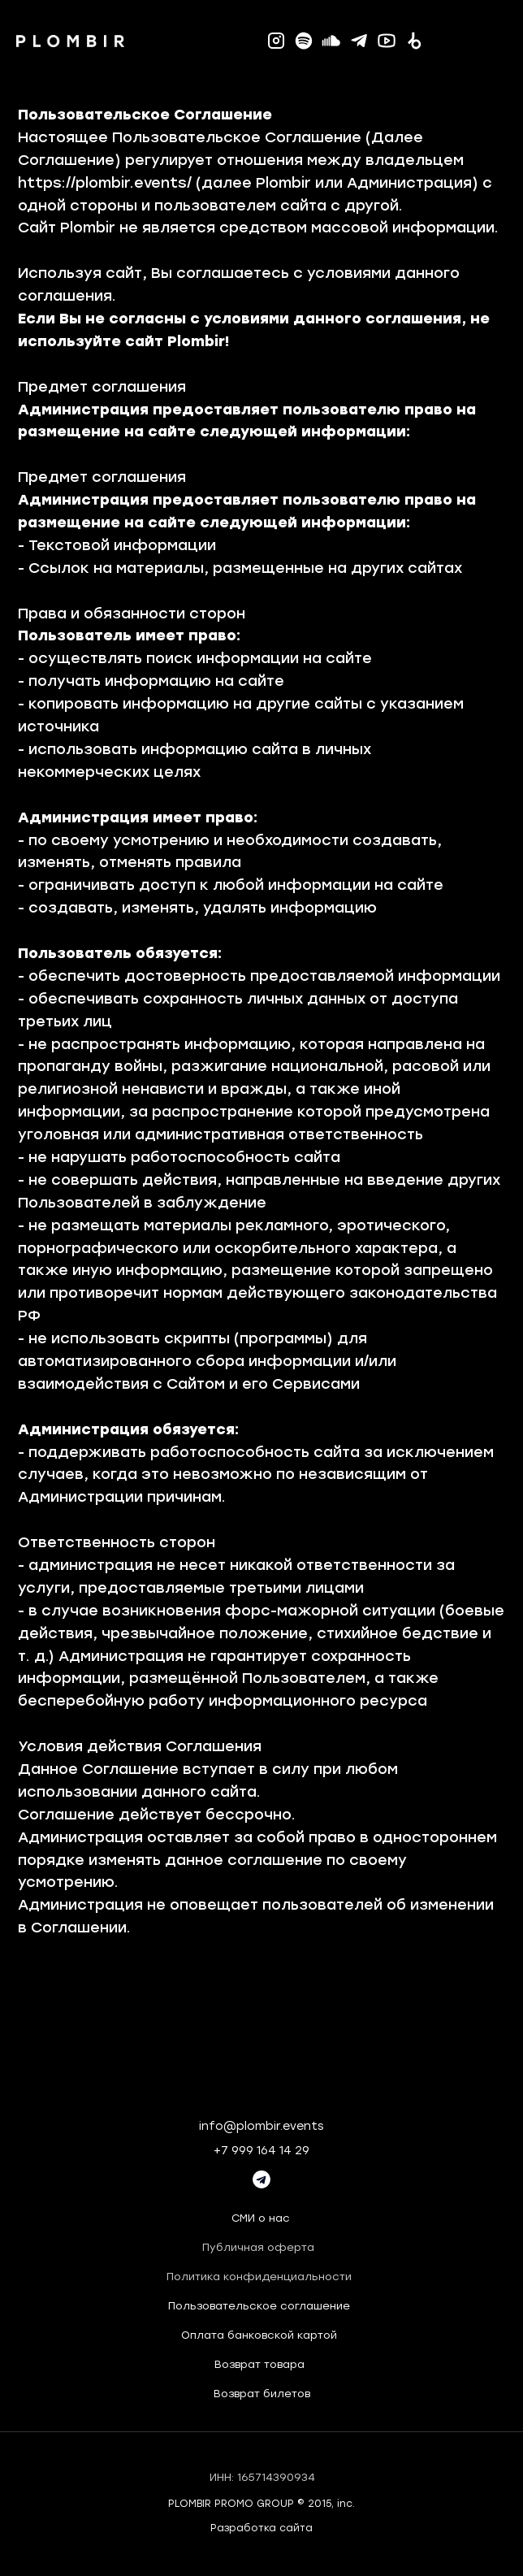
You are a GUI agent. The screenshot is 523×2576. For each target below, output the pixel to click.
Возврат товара (259, 2364)
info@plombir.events (261, 2126)
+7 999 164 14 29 (261, 2151)
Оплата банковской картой (259, 2335)
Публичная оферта (258, 2247)
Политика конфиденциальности (259, 2276)
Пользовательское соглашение (259, 2306)
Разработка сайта (261, 2528)
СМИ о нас (260, 2218)
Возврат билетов (262, 2393)
